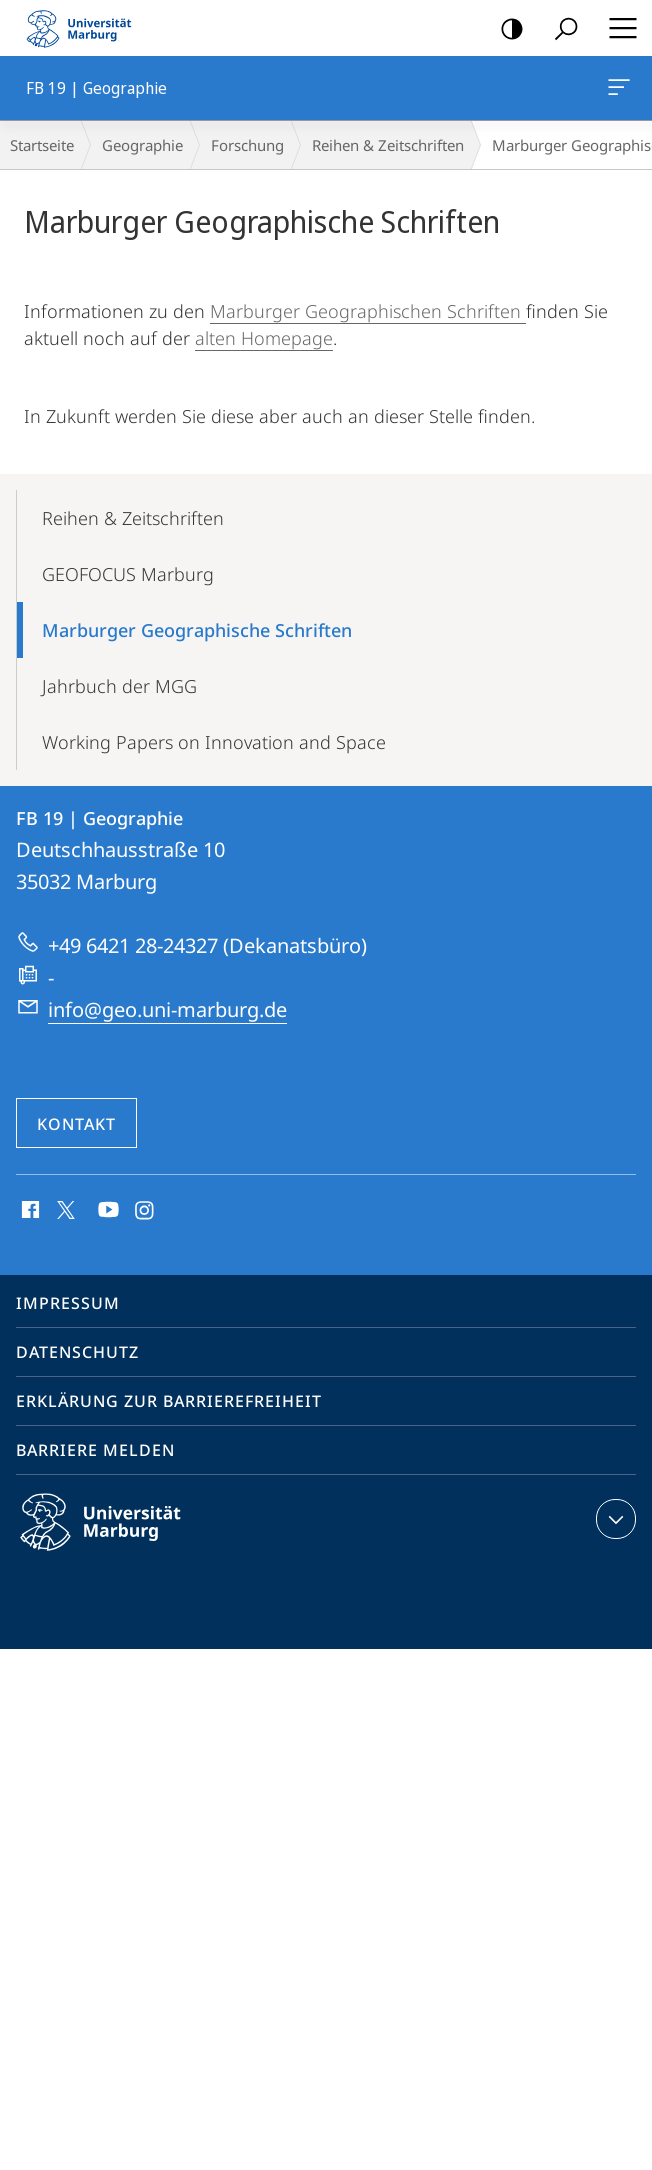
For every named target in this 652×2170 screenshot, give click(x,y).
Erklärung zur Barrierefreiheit (169, 1401)
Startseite (42, 145)
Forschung (247, 145)
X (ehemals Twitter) (62, 1208)
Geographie (142, 145)
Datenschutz (77, 1352)
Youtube (106, 1211)
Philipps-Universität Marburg (118, 1538)
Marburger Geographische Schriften (197, 630)
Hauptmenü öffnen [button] (617, 28)
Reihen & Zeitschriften (388, 145)
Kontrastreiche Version (505, 29)
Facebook (28, 1211)
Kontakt (76, 1124)
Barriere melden (95, 1450)
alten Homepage (264, 338)
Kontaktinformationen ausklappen (613, 1519)
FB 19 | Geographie (617, 91)
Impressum (68, 1303)
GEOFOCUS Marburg (128, 574)
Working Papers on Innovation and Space (214, 742)
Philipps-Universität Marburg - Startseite (85, 28)
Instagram (145, 1211)
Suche (559, 29)
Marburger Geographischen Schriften (368, 311)
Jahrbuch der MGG (119, 686)
